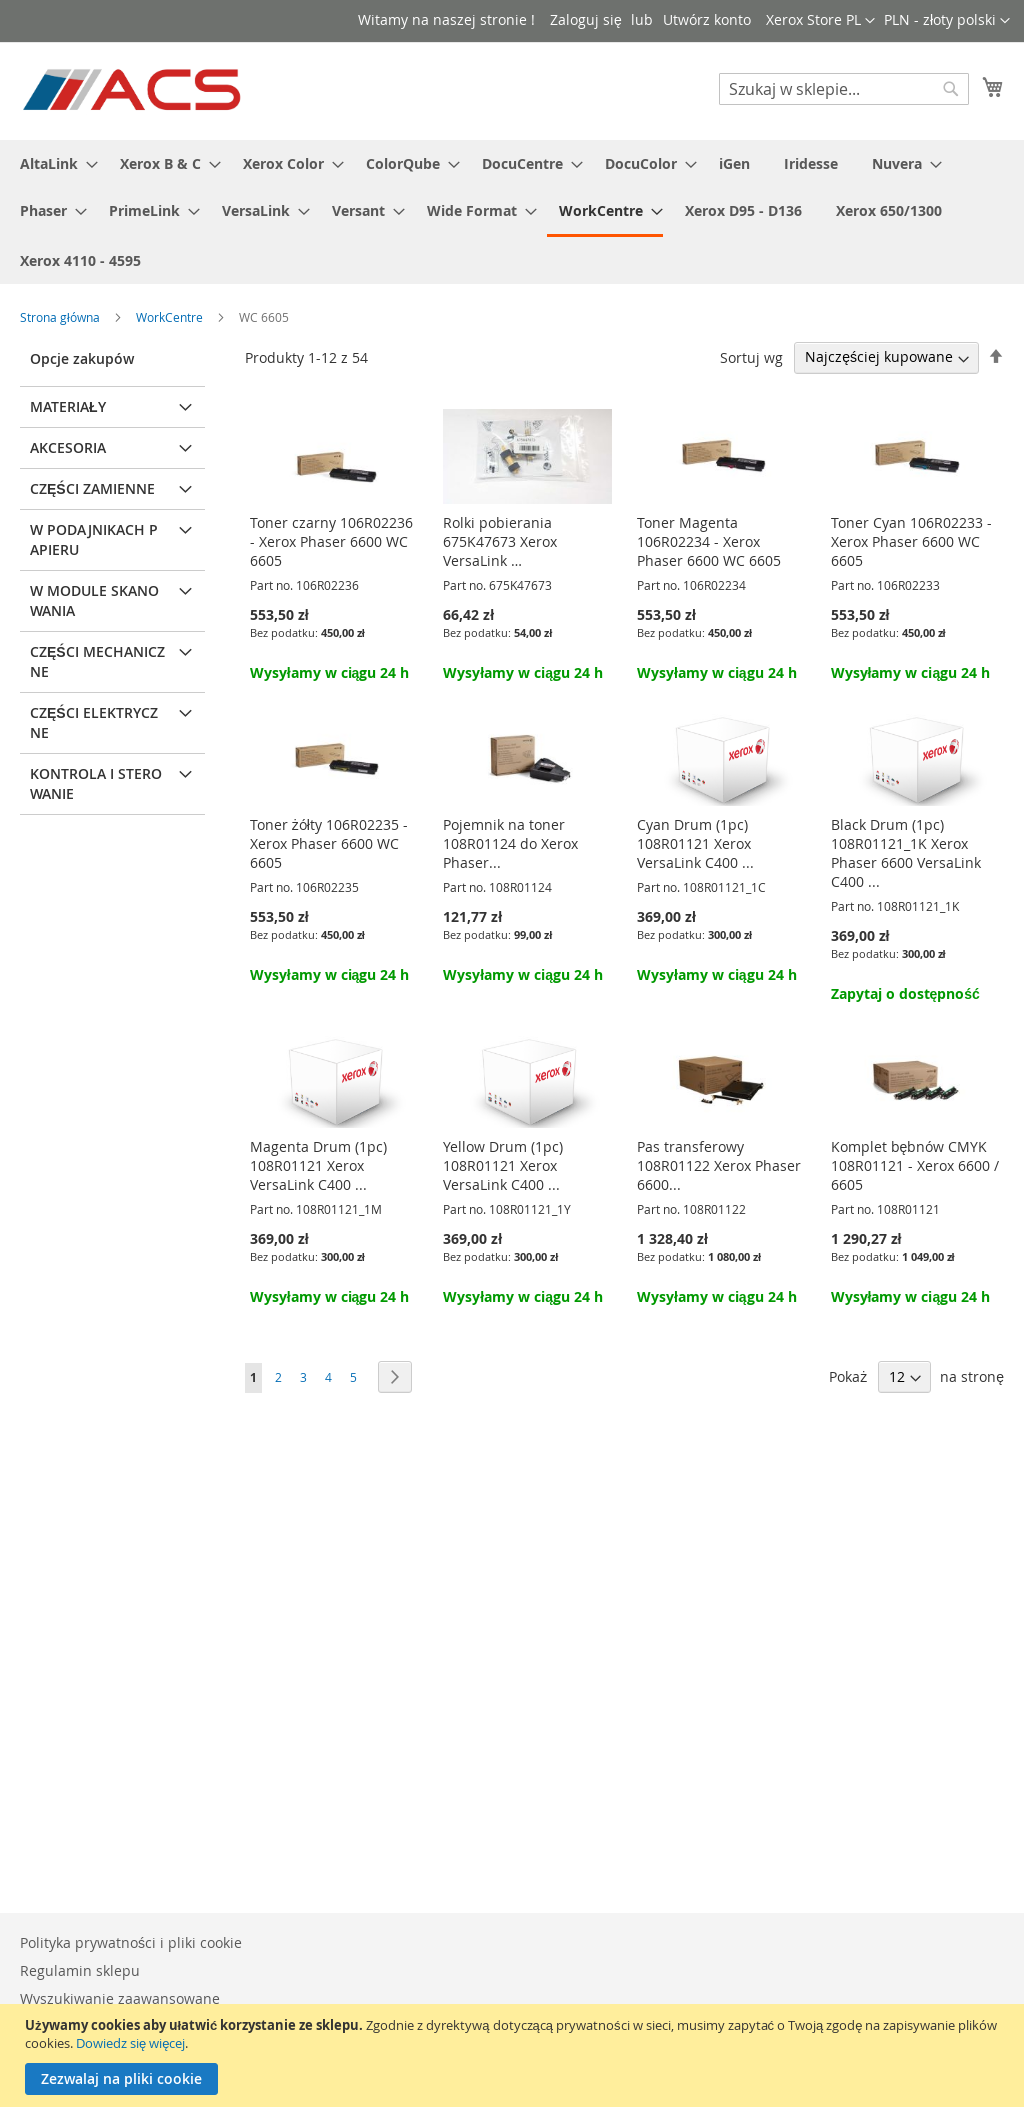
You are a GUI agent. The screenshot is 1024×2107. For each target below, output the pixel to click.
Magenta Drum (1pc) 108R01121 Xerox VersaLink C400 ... (318, 1165)
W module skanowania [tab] (94, 600)
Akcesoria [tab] (68, 447)
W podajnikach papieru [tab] (94, 539)
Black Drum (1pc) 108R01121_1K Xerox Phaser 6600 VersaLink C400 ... (906, 853)
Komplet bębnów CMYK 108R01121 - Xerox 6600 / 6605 (915, 1165)
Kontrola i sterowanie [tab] (96, 783)
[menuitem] (53, 163)
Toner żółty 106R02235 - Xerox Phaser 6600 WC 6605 (329, 843)
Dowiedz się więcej (130, 2043)
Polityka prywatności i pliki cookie (131, 1942)
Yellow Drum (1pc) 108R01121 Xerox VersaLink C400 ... (503, 1165)
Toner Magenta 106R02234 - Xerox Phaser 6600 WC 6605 (709, 541)
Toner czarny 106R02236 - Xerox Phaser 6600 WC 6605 (331, 541)
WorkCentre (171, 317)
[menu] (512, 212)
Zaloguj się (586, 19)
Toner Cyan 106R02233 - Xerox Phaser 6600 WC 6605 (911, 541)
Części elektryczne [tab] (94, 722)
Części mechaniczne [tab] (97, 661)
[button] (947, 21)
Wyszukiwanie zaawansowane (120, 1998)
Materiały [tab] (68, 406)
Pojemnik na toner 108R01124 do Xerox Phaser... (510, 843)
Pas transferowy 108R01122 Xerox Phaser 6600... (719, 1165)
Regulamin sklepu (80, 1970)
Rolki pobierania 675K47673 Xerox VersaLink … (500, 541)
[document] (514, 2055)
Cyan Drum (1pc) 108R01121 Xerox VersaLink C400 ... (695, 843)
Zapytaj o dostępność (905, 993)
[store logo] (133, 90)
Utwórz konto (707, 19)
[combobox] (844, 89)
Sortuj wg (751, 356)
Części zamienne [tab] (92, 488)
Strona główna (61, 317)
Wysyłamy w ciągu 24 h (330, 672)
